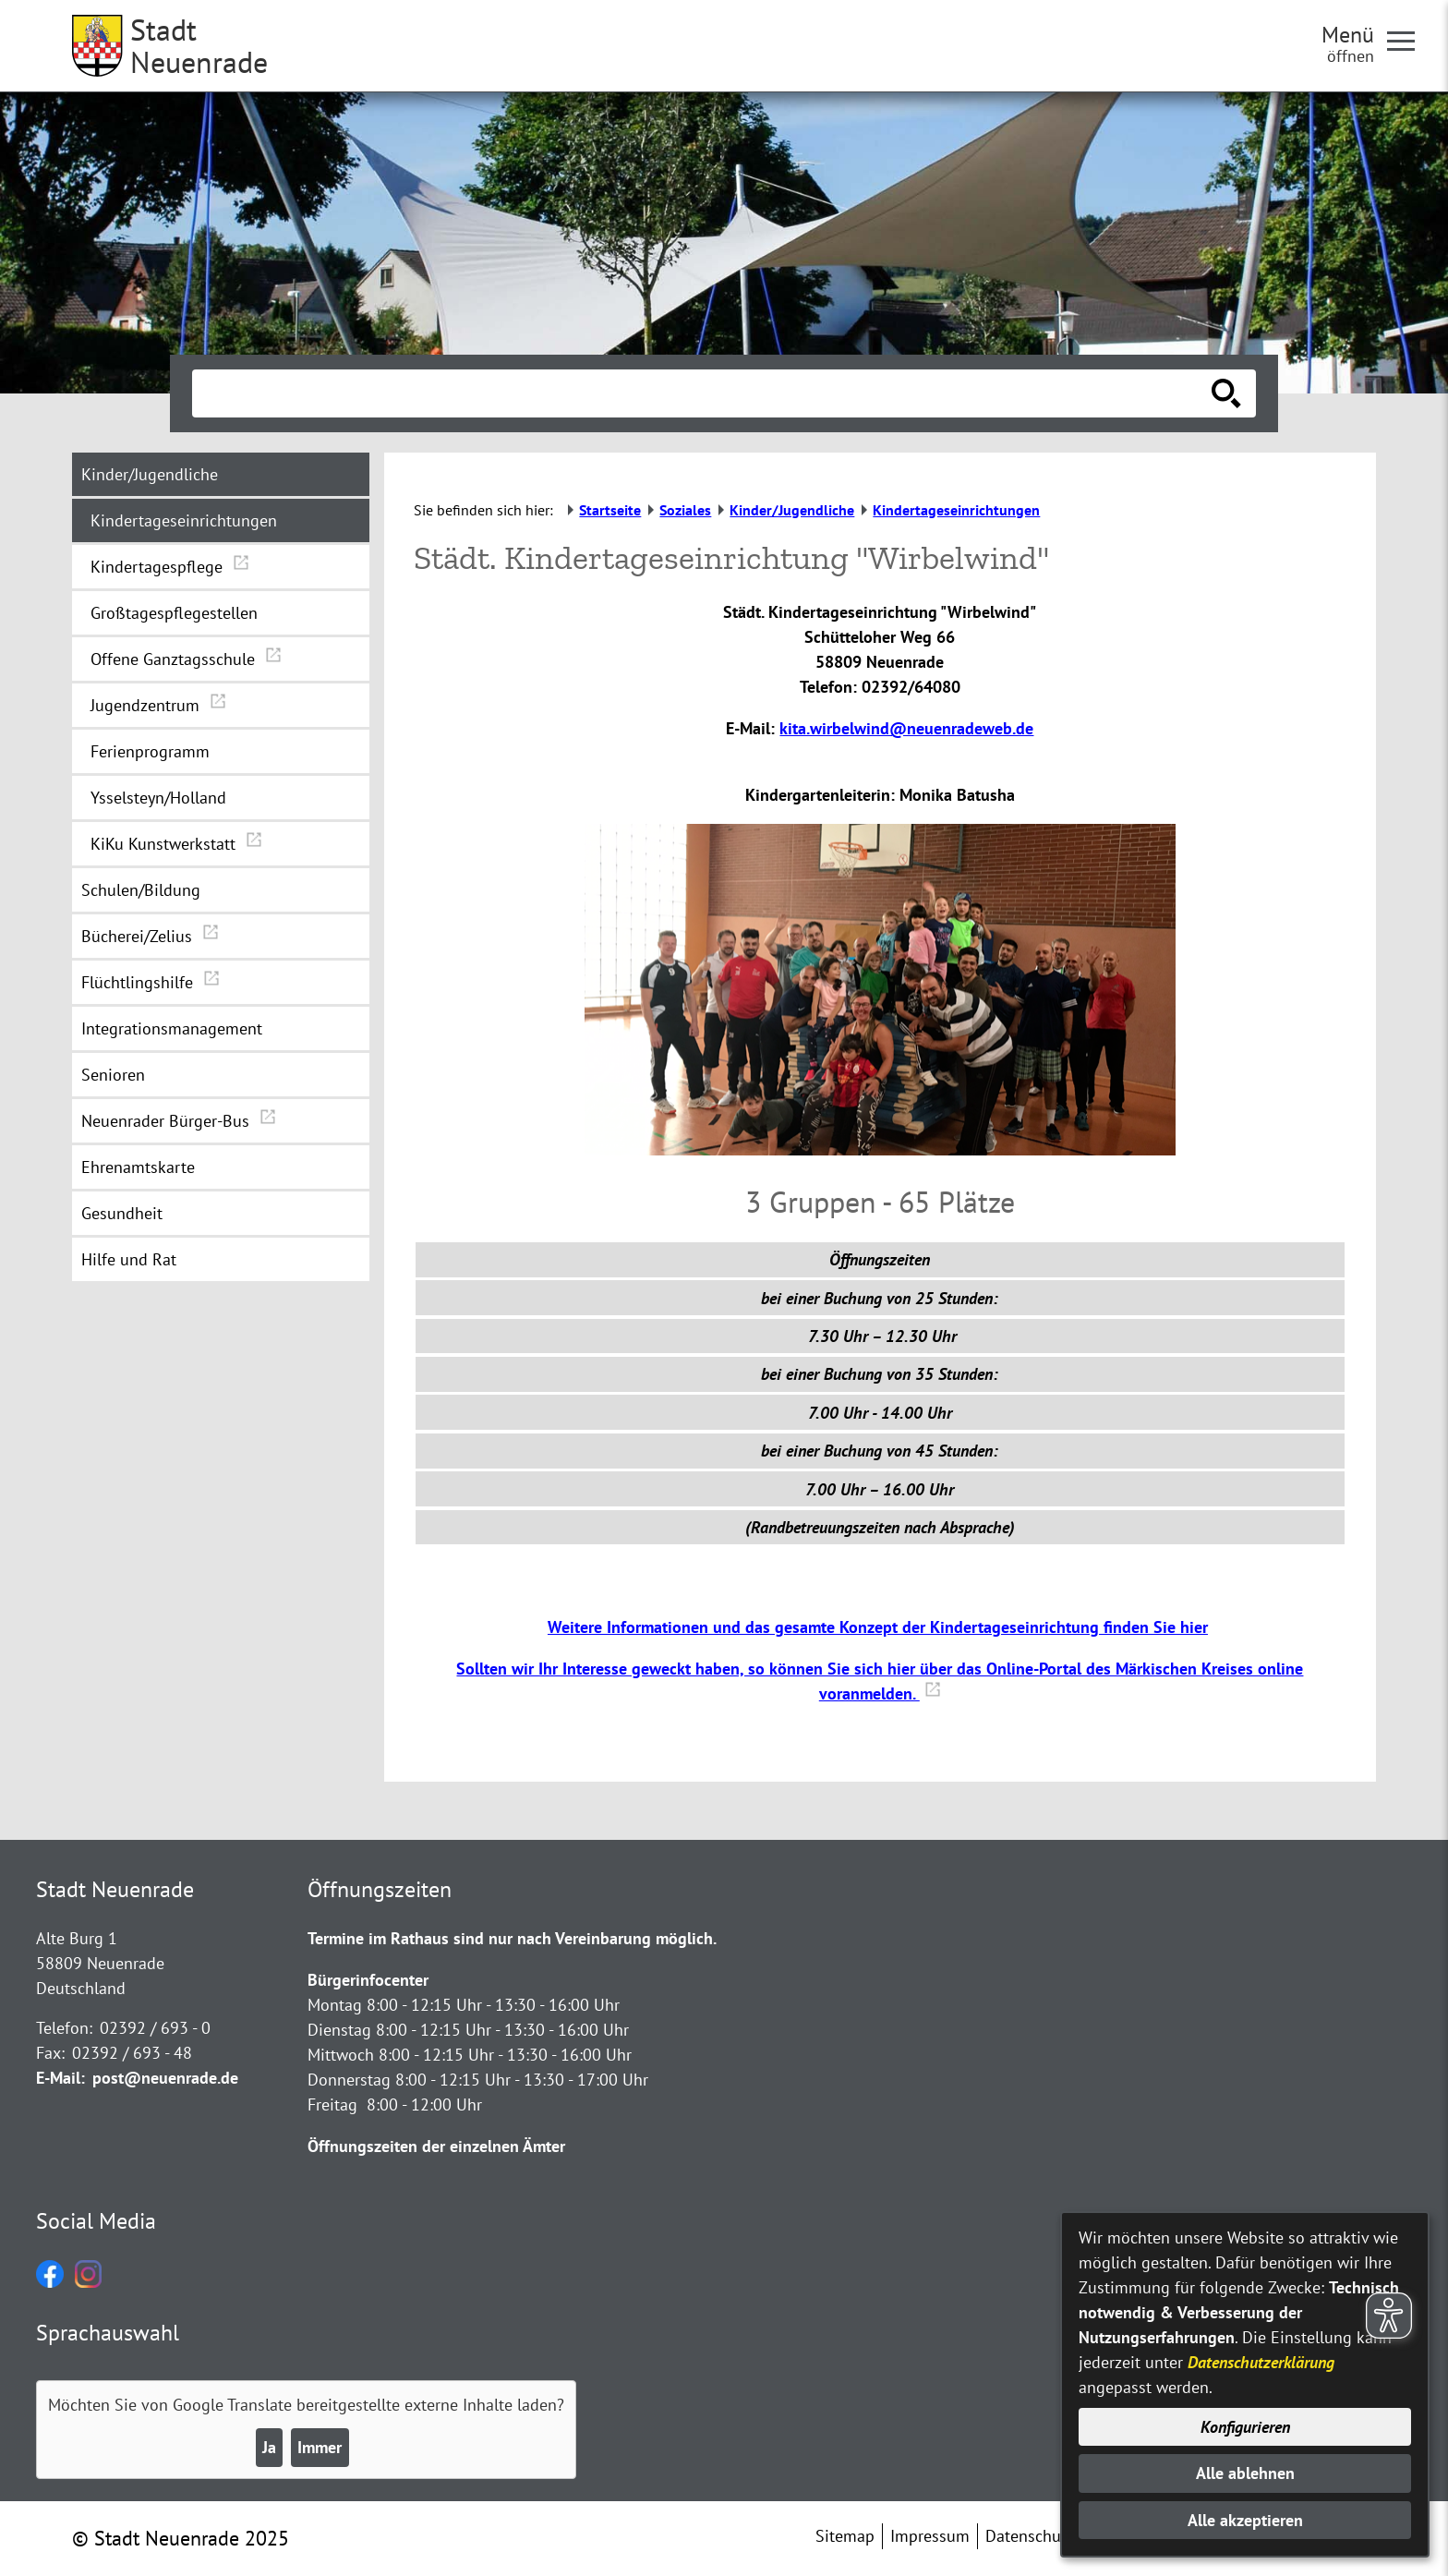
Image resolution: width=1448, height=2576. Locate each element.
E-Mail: (60, 2077)
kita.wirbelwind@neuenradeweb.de (906, 728)
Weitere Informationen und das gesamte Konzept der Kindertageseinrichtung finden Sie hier (878, 1627)
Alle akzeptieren (1245, 2520)
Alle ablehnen (1245, 2473)
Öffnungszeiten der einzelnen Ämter (436, 2146)
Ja (269, 2447)
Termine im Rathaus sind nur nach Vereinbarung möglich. (512, 1938)
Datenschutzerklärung (1261, 2362)
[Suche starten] (1226, 393)
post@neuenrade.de (165, 2077)
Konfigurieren (1245, 2426)
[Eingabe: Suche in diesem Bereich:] (704, 393)
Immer (319, 2447)
